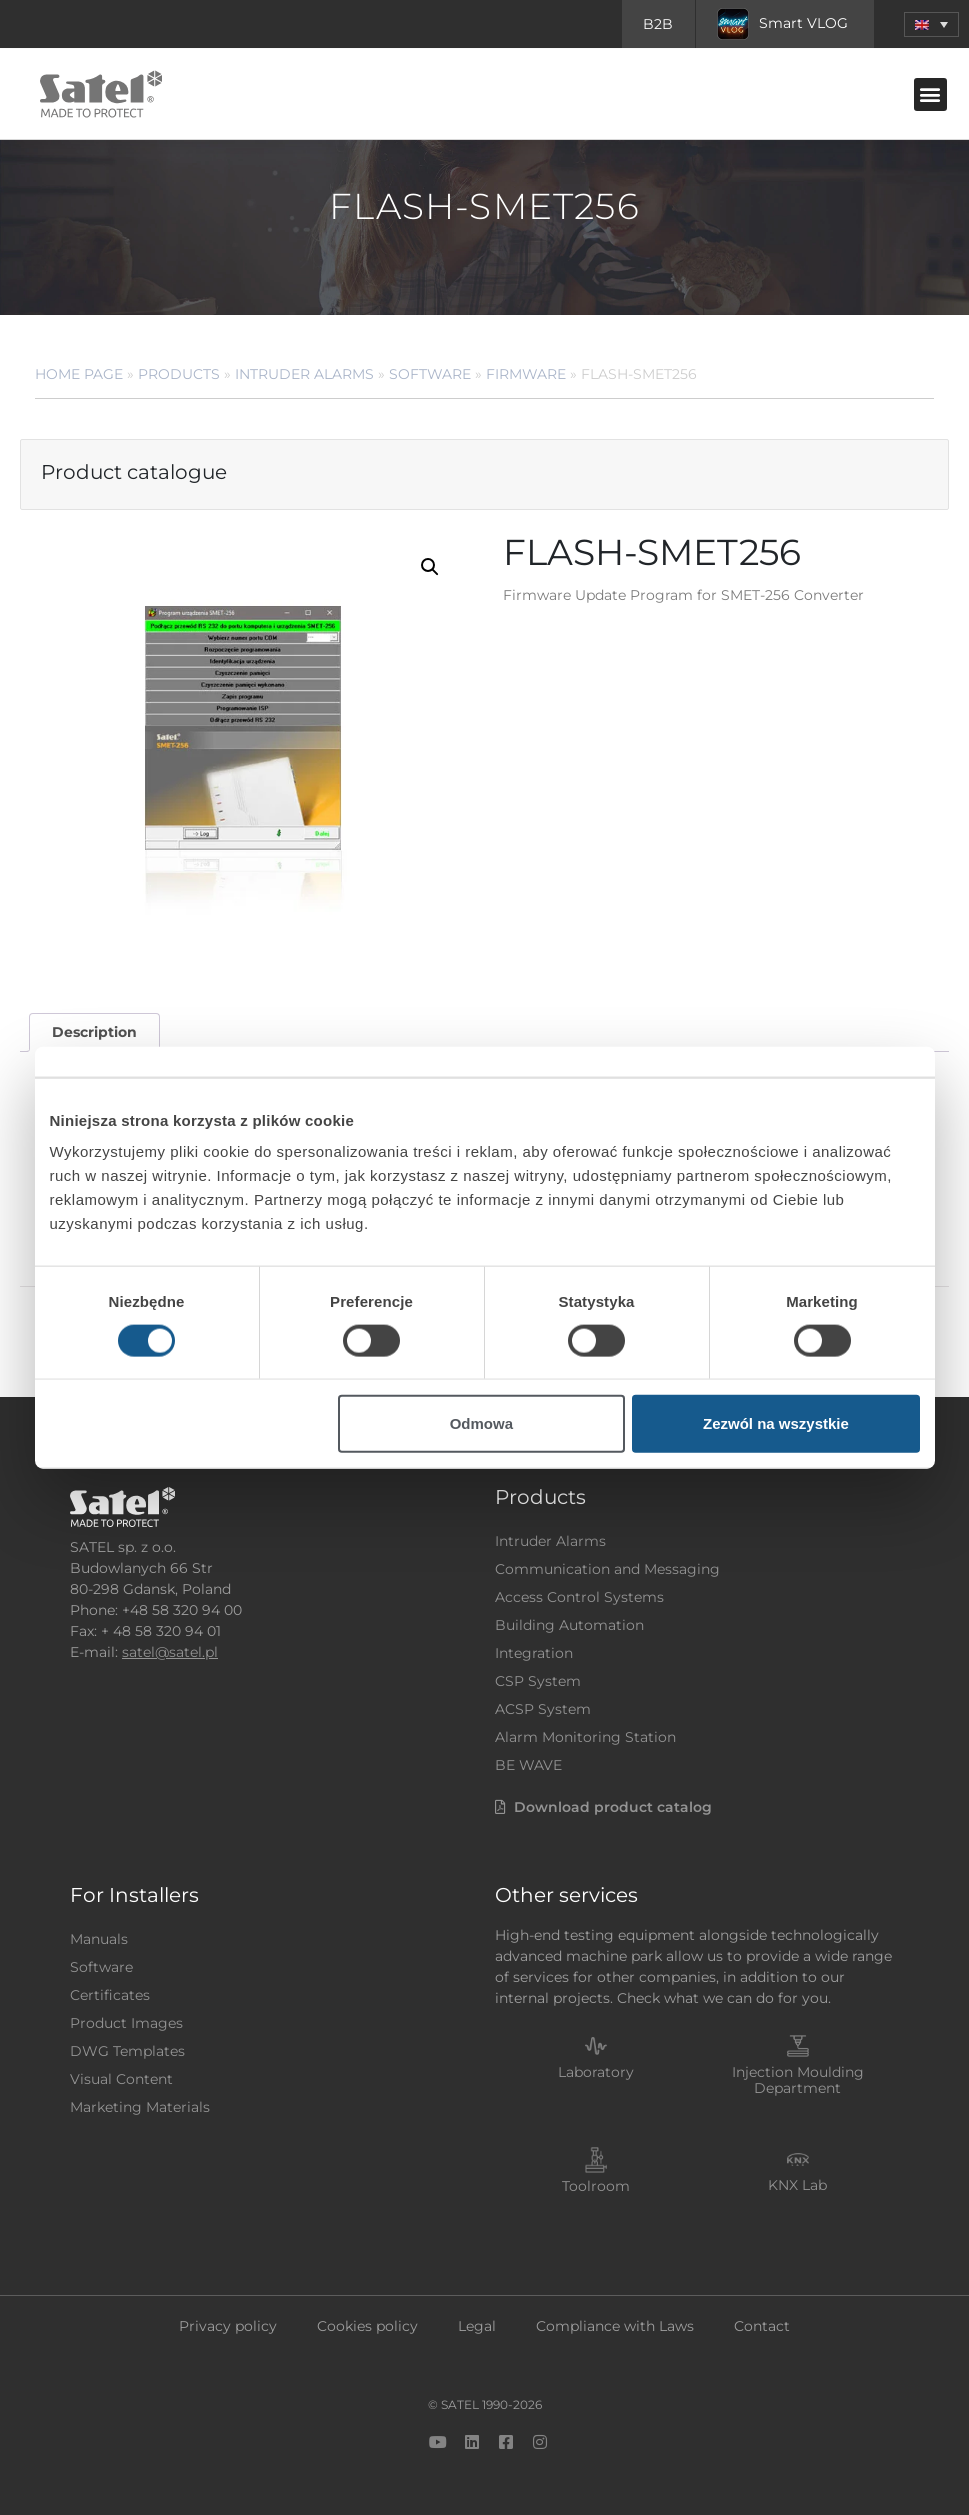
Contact (762, 2326)
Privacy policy (228, 2326)
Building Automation (569, 1625)
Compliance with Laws (615, 2326)
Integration (534, 1653)
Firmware (526, 374)
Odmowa (481, 1423)
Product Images (126, 2023)
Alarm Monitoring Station (585, 1737)
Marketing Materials (140, 2107)
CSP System (538, 1681)
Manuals (99, 1939)
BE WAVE (528, 1765)
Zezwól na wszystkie (776, 1423)
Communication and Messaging (607, 1569)
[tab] (94, 1032)
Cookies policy (367, 2326)
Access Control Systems (579, 1597)
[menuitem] (931, 24)
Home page (79, 374)
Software (430, 374)
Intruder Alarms (304, 374)
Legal (477, 2326)
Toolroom (596, 2186)
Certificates (110, 1995)
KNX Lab (797, 2185)
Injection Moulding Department (798, 2080)
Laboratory (596, 2072)
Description (94, 1032)
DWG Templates (127, 2051)
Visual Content (121, 2079)
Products (179, 374)
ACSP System (543, 1709)
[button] (930, 94)
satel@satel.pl (170, 1652)
